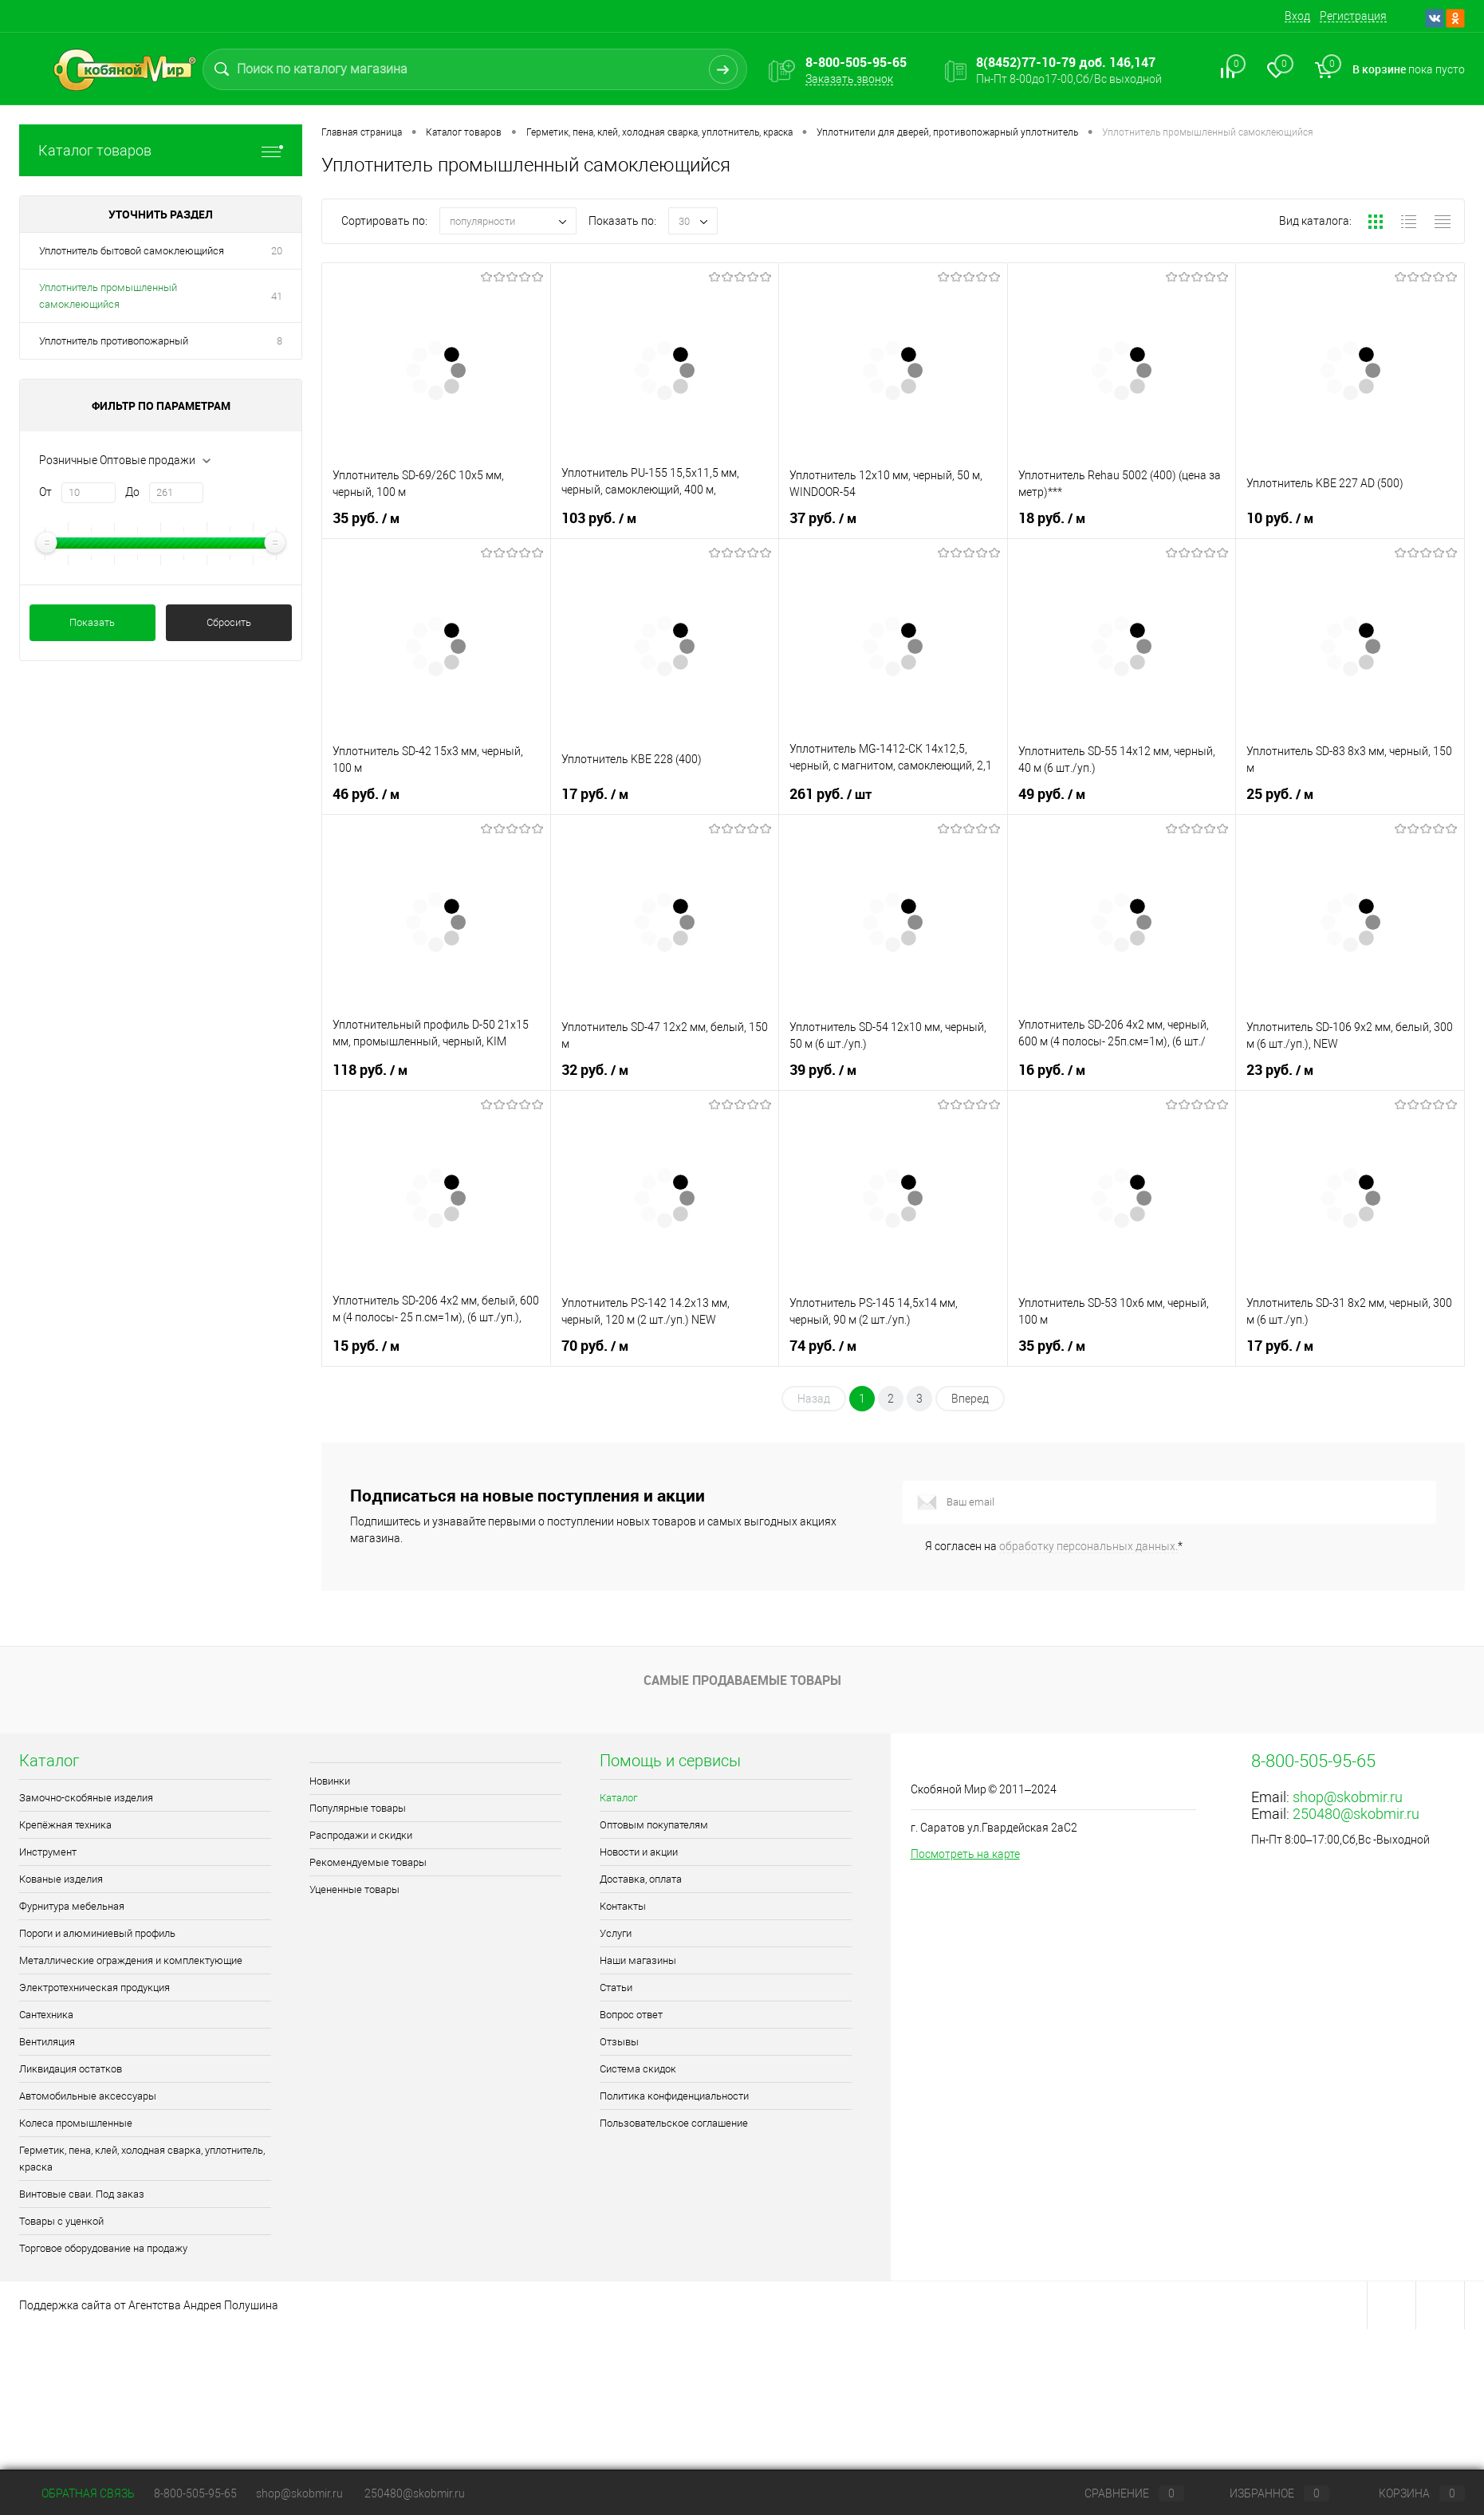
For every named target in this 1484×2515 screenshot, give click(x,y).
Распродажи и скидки (360, 1835)
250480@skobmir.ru (1356, 1813)
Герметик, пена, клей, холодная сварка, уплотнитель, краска (142, 2158)
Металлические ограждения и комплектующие (130, 1960)
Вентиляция (47, 2042)
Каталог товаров (160, 150)
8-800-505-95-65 (195, 2493)
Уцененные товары (354, 1889)
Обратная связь (77, 2493)
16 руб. (1053, 1070)
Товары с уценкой (61, 2221)
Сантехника (46, 2015)
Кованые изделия (61, 1879)
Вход (1297, 16)
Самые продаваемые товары (742, 1680)
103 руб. (600, 518)
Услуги (616, 1933)
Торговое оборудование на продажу (103, 2248)
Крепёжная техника (65, 1825)
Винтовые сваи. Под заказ (81, 2194)
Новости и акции (639, 1852)
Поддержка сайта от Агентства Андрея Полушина (148, 2305)
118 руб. (372, 1070)
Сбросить (229, 622)
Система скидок (638, 2069)
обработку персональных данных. (1088, 1546)
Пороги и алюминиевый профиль (97, 1933)
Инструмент (48, 1852)
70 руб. (596, 1346)
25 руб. (1281, 794)
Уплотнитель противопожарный (113, 341)
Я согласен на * (1054, 1546)
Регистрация (1353, 16)
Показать (92, 622)
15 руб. (368, 1346)
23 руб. (1281, 1070)
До (132, 492)
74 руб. (824, 1346)
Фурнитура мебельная (71, 1906)
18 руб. (1053, 518)
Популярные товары (357, 1808)
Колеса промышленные (75, 2123)
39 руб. (824, 1070)
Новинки (329, 1781)
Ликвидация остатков (70, 2069)
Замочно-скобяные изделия (86, 1798)
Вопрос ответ (631, 2015)
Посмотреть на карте (965, 1854)
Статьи (616, 1988)
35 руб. (368, 518)
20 (276, 251)
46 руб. (368, 794)
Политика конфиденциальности (674, 2096)
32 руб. (596, 1070)
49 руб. (1053, 794)
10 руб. (1281, 518)
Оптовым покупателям (654, 1825)
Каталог (618, 1798)
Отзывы (619, 2042)
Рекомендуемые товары (368, 1862)
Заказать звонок (849, 79)
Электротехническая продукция (94, 1988)
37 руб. (824, 518)
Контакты (623, 1906)
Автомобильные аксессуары (87, 2096)
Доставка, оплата (641, 1879)
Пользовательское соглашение (674, 2123)
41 (276, 296)
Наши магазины (638, 1960)
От (45, 492)
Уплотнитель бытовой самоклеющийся (131, 251)
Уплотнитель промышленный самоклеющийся (108, 295)
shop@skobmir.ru (1348, 1797)
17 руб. (596, 794)
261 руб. (832, 794)
